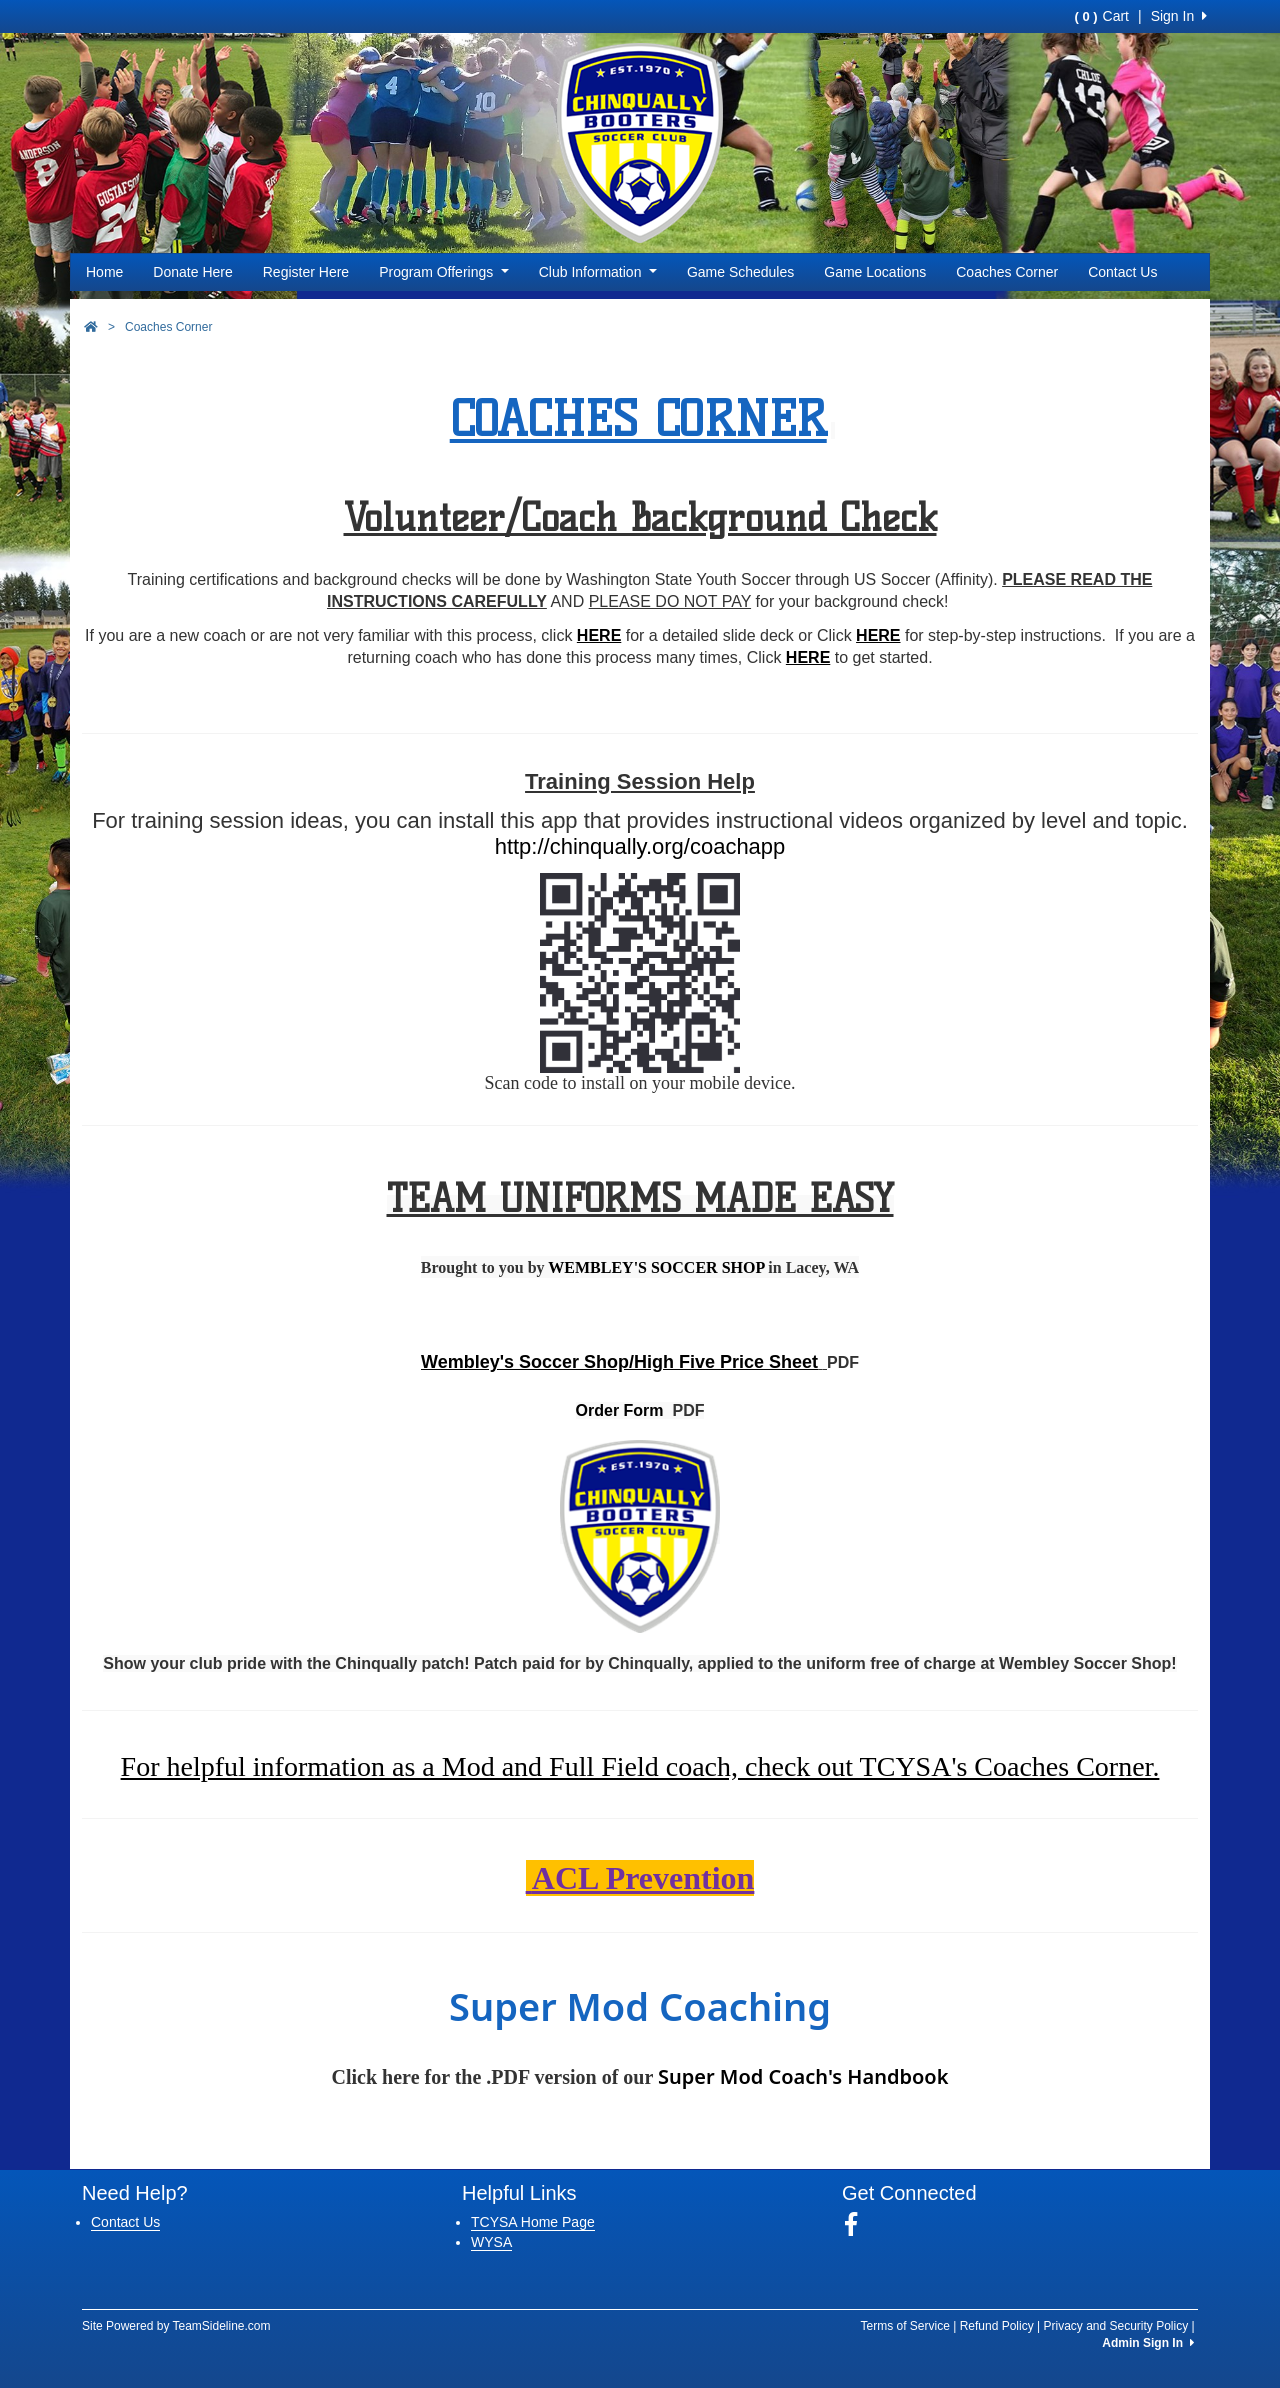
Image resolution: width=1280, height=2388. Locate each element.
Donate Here (192, 272)
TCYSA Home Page (533, 2222)
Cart (1102, 16)
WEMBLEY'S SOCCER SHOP (656, 1267)
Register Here (306, 272)
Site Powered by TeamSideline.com (176, 2326)
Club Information (598, 272)
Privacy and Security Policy (1115, 2326)
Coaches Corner (1007, 272)
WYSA (491, 2242)
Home (104, 272)
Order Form (620, 1410)
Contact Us (1122, 272)
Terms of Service (904, 2326)
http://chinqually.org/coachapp (640, 846)
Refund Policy (997, 2326)
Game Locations (875, 272)
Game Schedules (740, 272)
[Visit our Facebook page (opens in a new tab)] (858, 2225)
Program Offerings (444, 272)
